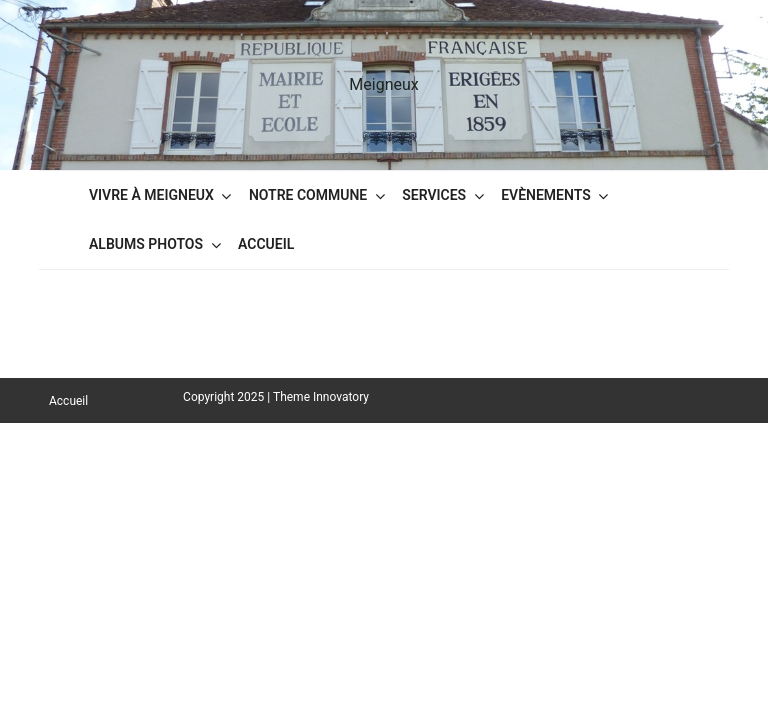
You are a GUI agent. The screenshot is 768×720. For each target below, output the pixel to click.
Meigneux (383, 84)
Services (434, 195)
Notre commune (308, 195)
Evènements (546, 195)
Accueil (266, 244)
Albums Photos (146, 244)
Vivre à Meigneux (151, 195)
